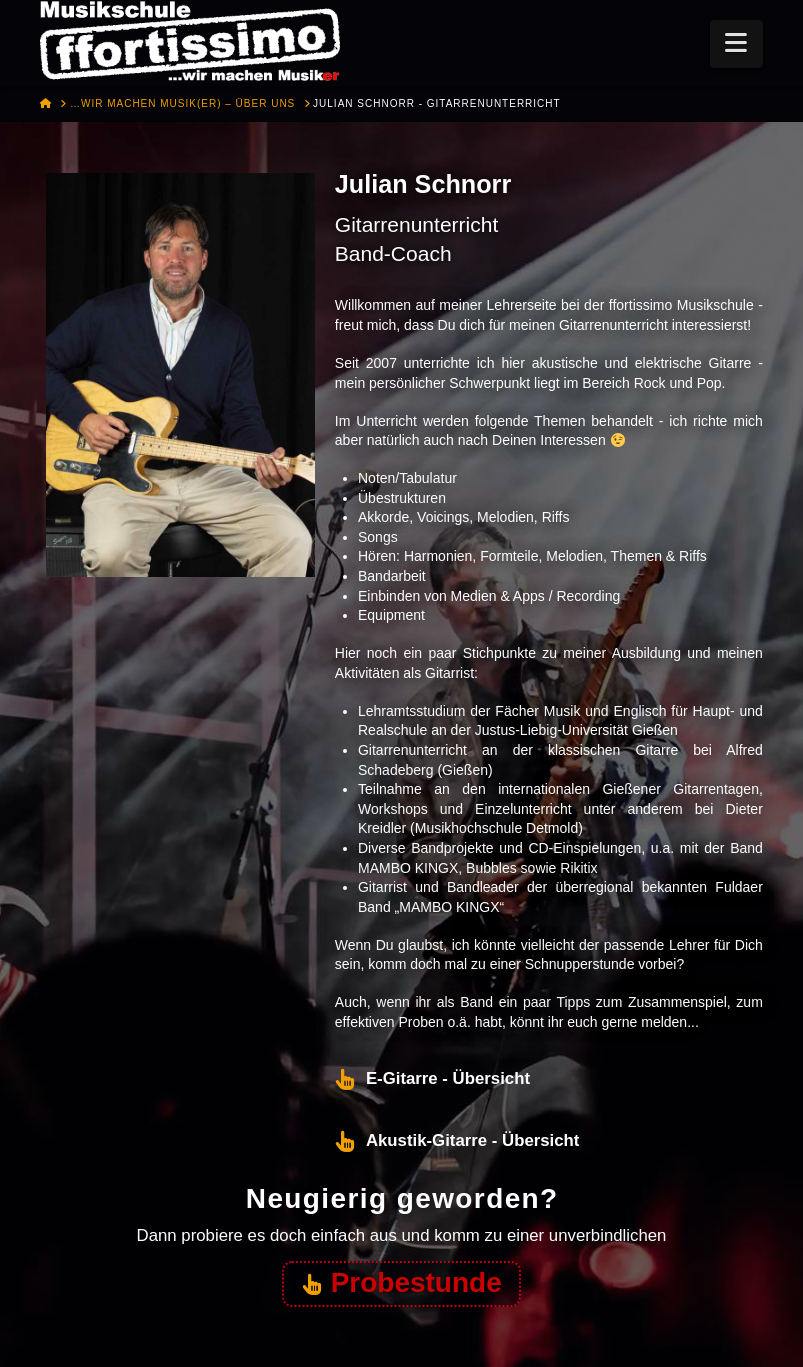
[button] (736, 44)
